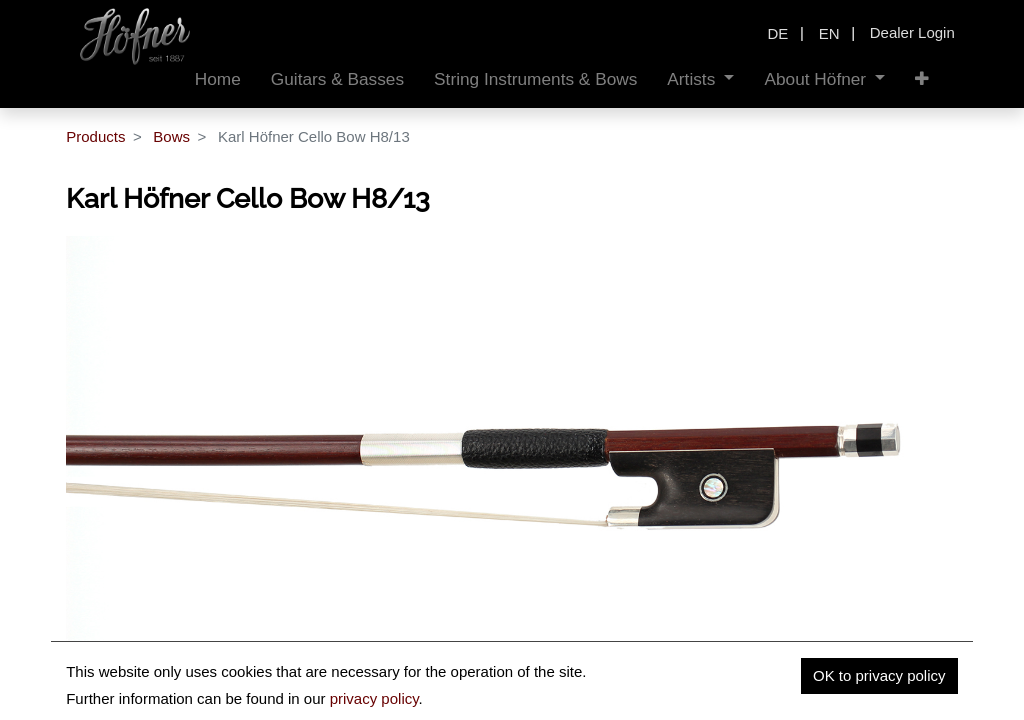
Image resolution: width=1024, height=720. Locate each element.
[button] (922, 79)
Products (95, 136)
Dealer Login (912, 32)
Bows (171, 136)
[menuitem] (218, 79)
